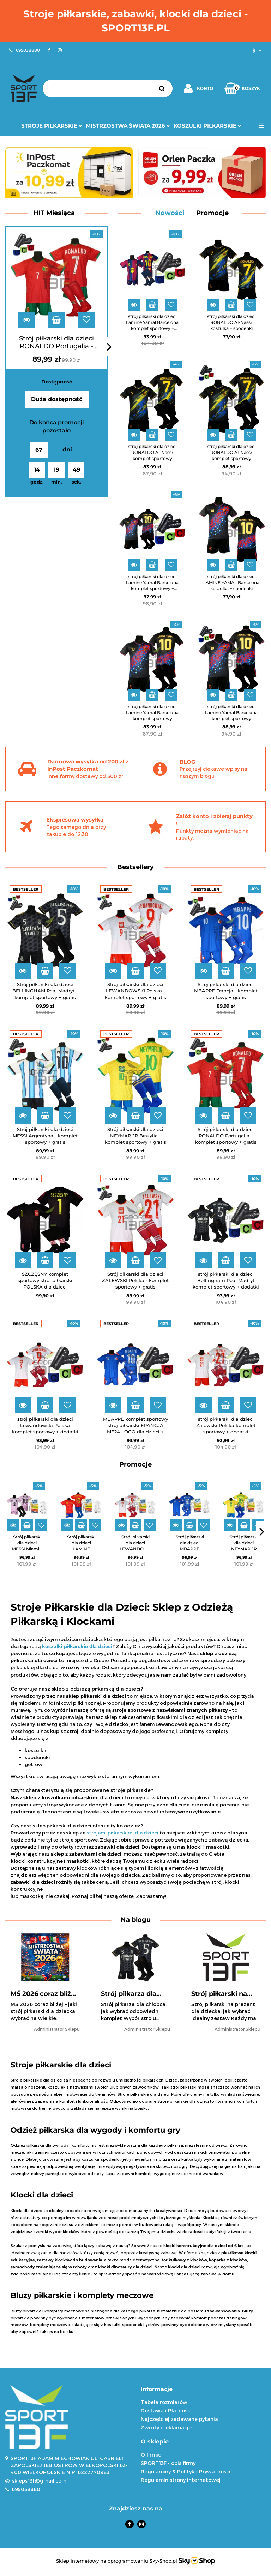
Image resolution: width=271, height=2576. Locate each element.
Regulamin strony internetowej (181, 2480)
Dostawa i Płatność (165, 2411)
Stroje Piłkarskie (51, 125)
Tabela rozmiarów (164, 2402)
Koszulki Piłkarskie (207, 125)
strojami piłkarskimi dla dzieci (122, 1833)
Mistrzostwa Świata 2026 (128, 125)
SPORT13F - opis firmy (168, 2463)
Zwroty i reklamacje (166, 2427)
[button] (203, 2389)
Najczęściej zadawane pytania (179, 2419)
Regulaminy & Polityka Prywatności (185, 2471)
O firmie (151, 2455)
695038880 (26, 2489)
